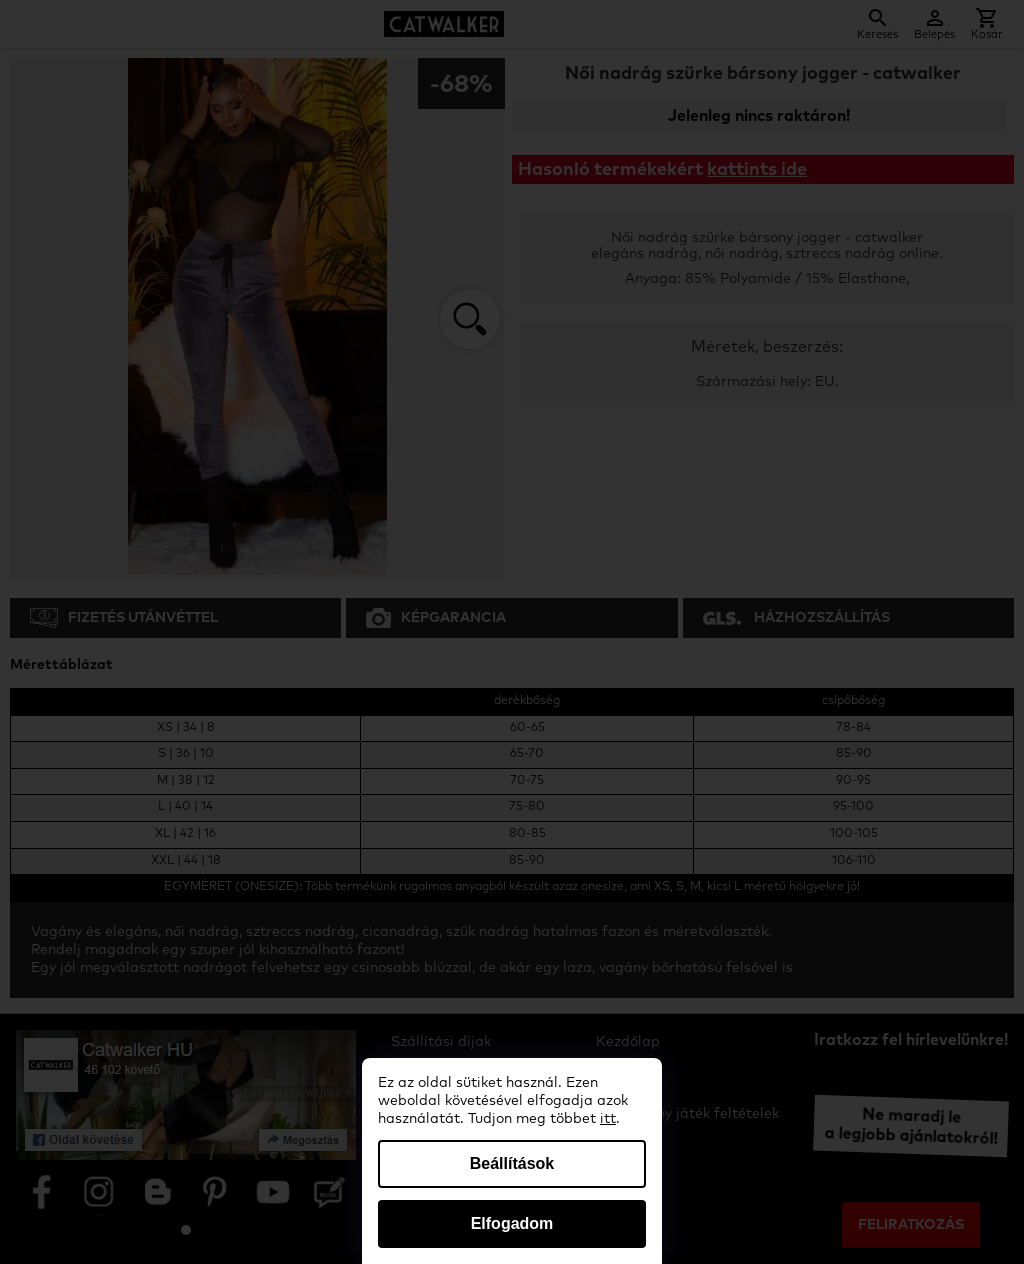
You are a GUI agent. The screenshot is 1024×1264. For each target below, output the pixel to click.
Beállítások (512, 1163)
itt (608, 1119)
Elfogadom (512, 1223)
